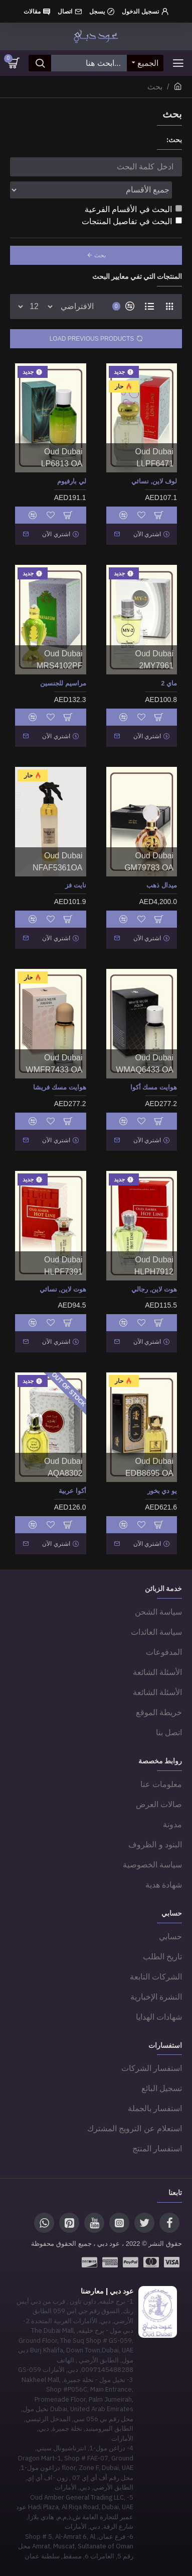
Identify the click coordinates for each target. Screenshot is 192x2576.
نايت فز (75, 885)
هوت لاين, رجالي (154, 1289)
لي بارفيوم (71, 481)
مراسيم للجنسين (63, 683)
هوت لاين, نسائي (63, 1289)
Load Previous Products (92, 338)
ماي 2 (169, 683)
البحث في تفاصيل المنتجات (132, 221)
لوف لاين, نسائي (154, 481)
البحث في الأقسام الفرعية (133, 209)
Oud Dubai (154, 451)
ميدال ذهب (161, 885)
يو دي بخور (162, 1491)
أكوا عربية (72, 1491)
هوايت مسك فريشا (59, 1087)
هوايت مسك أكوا (153, 1087)
